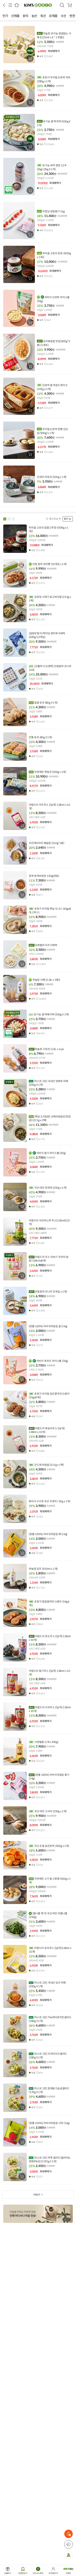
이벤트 (68, 2573)
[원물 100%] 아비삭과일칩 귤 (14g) (48, 1326)
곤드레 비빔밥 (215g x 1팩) (46, 1465)
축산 (43, 16)
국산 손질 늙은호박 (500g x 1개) (49, 1846)
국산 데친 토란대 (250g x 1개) (48, 1187)
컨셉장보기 (22, 2573)
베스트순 (53, 518)
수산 (63, 16)
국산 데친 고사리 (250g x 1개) (48, 1811)
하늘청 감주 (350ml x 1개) (43, 1569)
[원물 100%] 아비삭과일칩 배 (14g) (48, 1534)
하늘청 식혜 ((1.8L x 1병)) (44, 980)
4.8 (46, 452)
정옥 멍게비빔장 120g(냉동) (44, 876)
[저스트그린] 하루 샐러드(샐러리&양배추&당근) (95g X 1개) (49, 2159)
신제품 (15, 16)
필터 (66, 518)
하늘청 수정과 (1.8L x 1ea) (46, 1049)
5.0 (47, 144)
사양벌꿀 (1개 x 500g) (43, 1742)
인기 (5, 16)
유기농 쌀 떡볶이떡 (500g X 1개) (49, 1014)
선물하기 (7, 2573)
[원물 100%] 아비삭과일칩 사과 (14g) (49, 2123)
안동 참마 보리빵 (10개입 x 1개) (48, 564)
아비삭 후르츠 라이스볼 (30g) (48, 1361)
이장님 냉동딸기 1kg (51, 211)
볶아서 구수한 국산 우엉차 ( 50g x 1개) (49, 1501)
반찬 (72, 16)
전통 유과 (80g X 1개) (40, 737)
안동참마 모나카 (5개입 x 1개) (48, 1291)
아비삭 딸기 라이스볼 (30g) (47, 1153)
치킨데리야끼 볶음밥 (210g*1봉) (46, 843)
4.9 (46, 56)
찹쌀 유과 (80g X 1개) (43, 702)
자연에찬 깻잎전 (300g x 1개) (47, 772)
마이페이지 (53, 2573)
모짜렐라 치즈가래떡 (43, 945)
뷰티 (25, 16)
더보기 (36, 2194)
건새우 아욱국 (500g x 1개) (51, 477)
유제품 (53, 16)
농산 (34, 16)
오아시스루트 (38, 2573)
